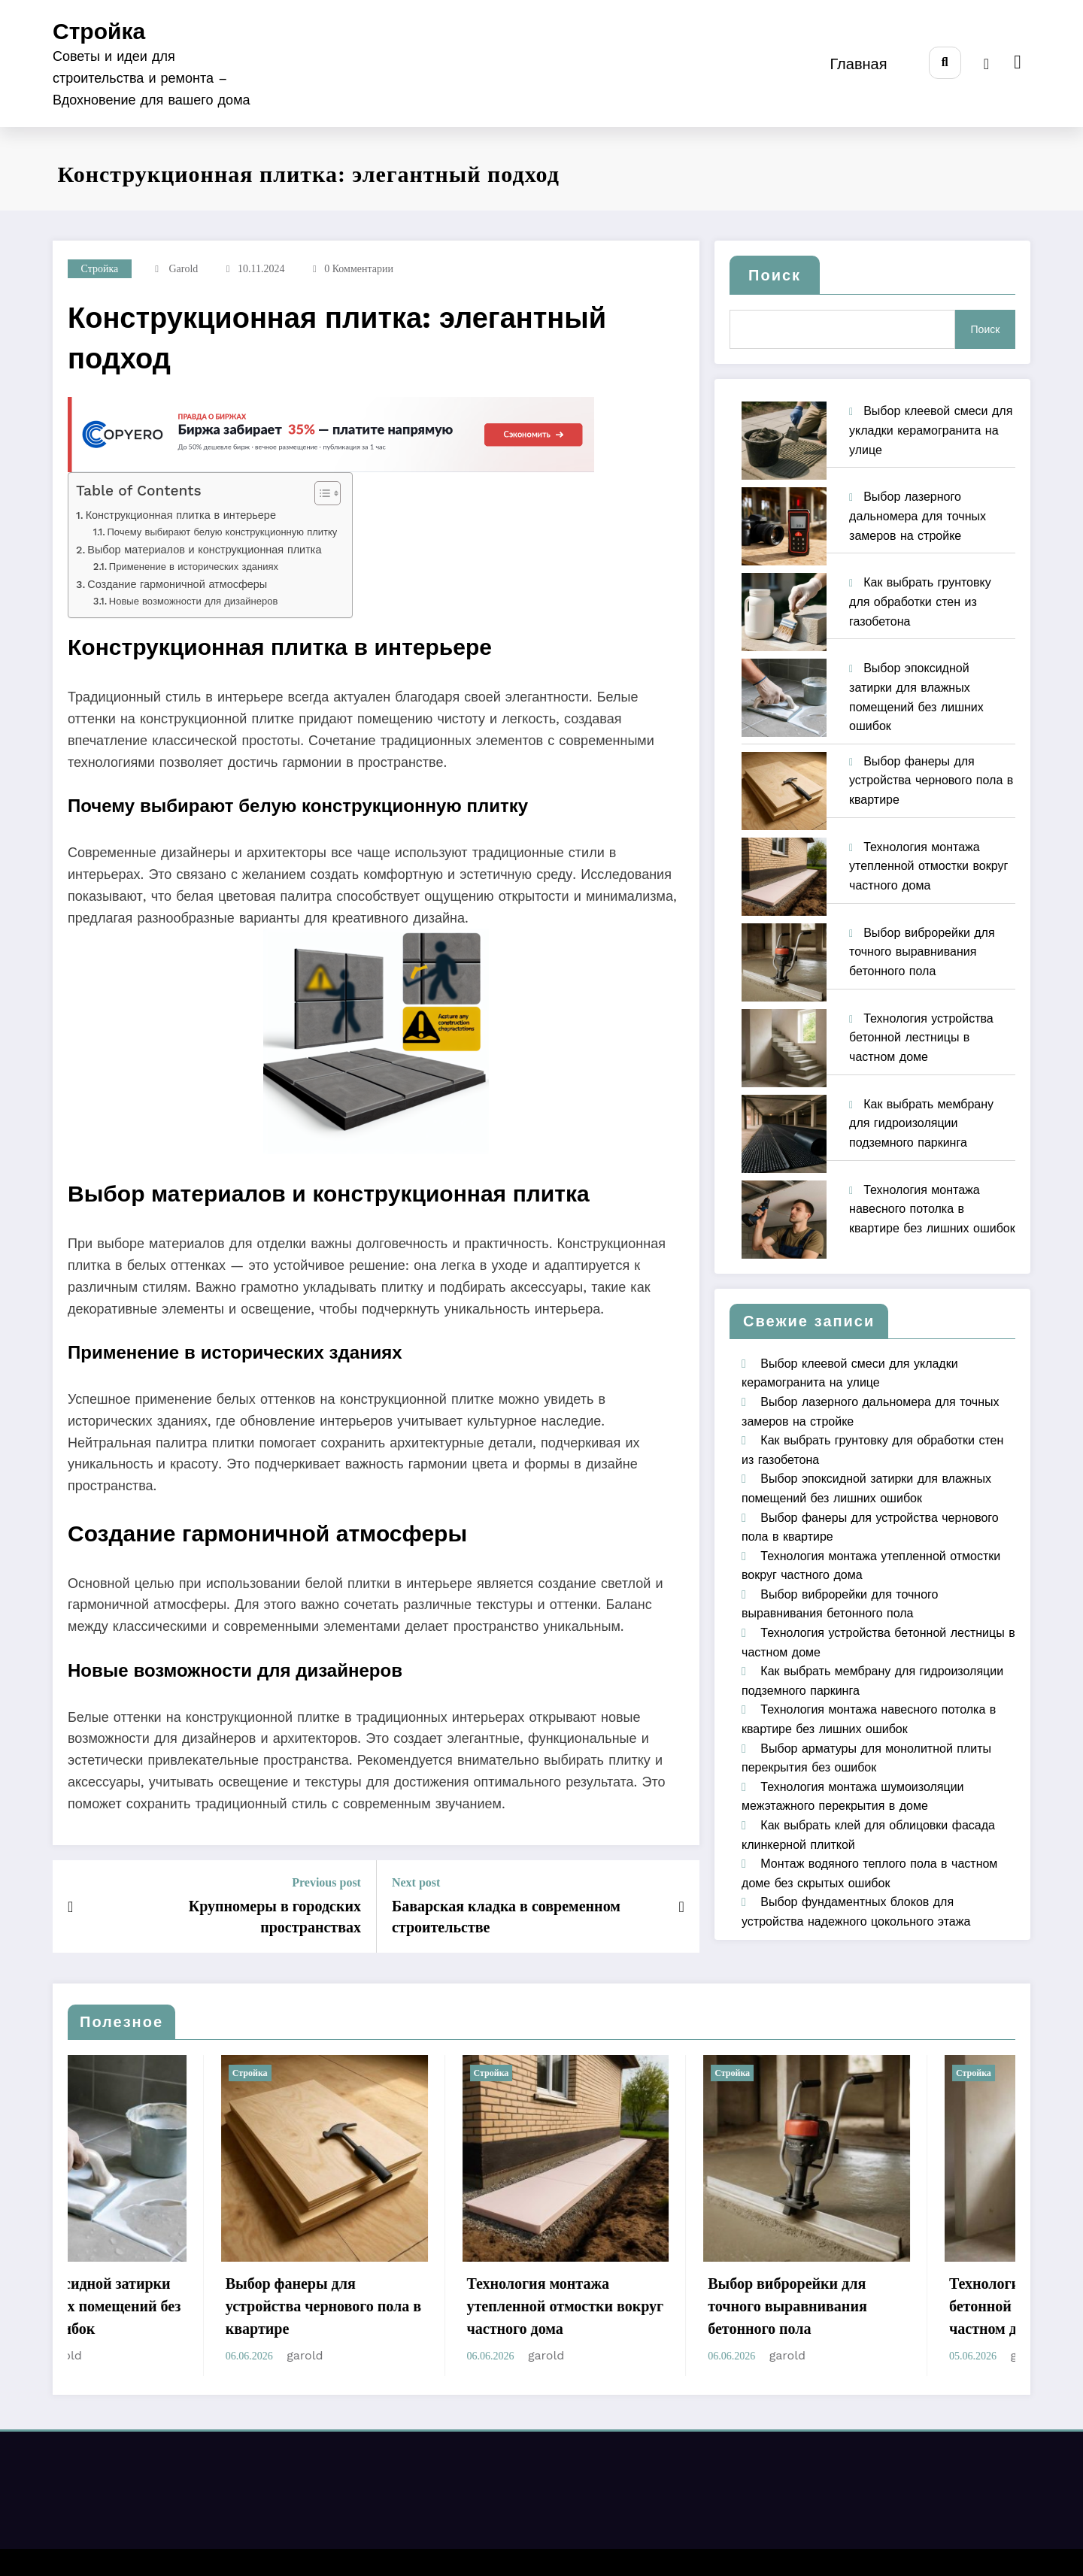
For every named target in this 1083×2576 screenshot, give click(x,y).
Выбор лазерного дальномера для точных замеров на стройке (917, 515)
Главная (858, 64)
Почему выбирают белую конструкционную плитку (222, 532)
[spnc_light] (986, 64)
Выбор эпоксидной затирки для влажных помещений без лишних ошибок (170, 2306)
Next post (416, 1882)
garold (183, 268)
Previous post (326, 1882)
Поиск (774, 275)
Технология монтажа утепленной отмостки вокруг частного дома (928, 866)
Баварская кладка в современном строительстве (506, 1916)
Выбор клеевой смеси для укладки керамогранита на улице (930, 430)
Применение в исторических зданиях (193, 566)
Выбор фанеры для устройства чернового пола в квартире (931, 780)
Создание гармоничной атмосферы (177, 584)
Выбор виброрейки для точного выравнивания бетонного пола (922, 952)
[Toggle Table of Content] (320, 493)
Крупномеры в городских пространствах (275, 1916)
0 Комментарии (358, 268)
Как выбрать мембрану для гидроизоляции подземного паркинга (921, 1123)
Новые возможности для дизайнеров (193, 601)
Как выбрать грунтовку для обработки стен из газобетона (920, 601)
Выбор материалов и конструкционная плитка (204, 550)
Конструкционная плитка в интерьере (181, 515)
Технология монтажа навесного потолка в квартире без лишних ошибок (932, 1209)
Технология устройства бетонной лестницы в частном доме (921, 1037)
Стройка (99, 31)
